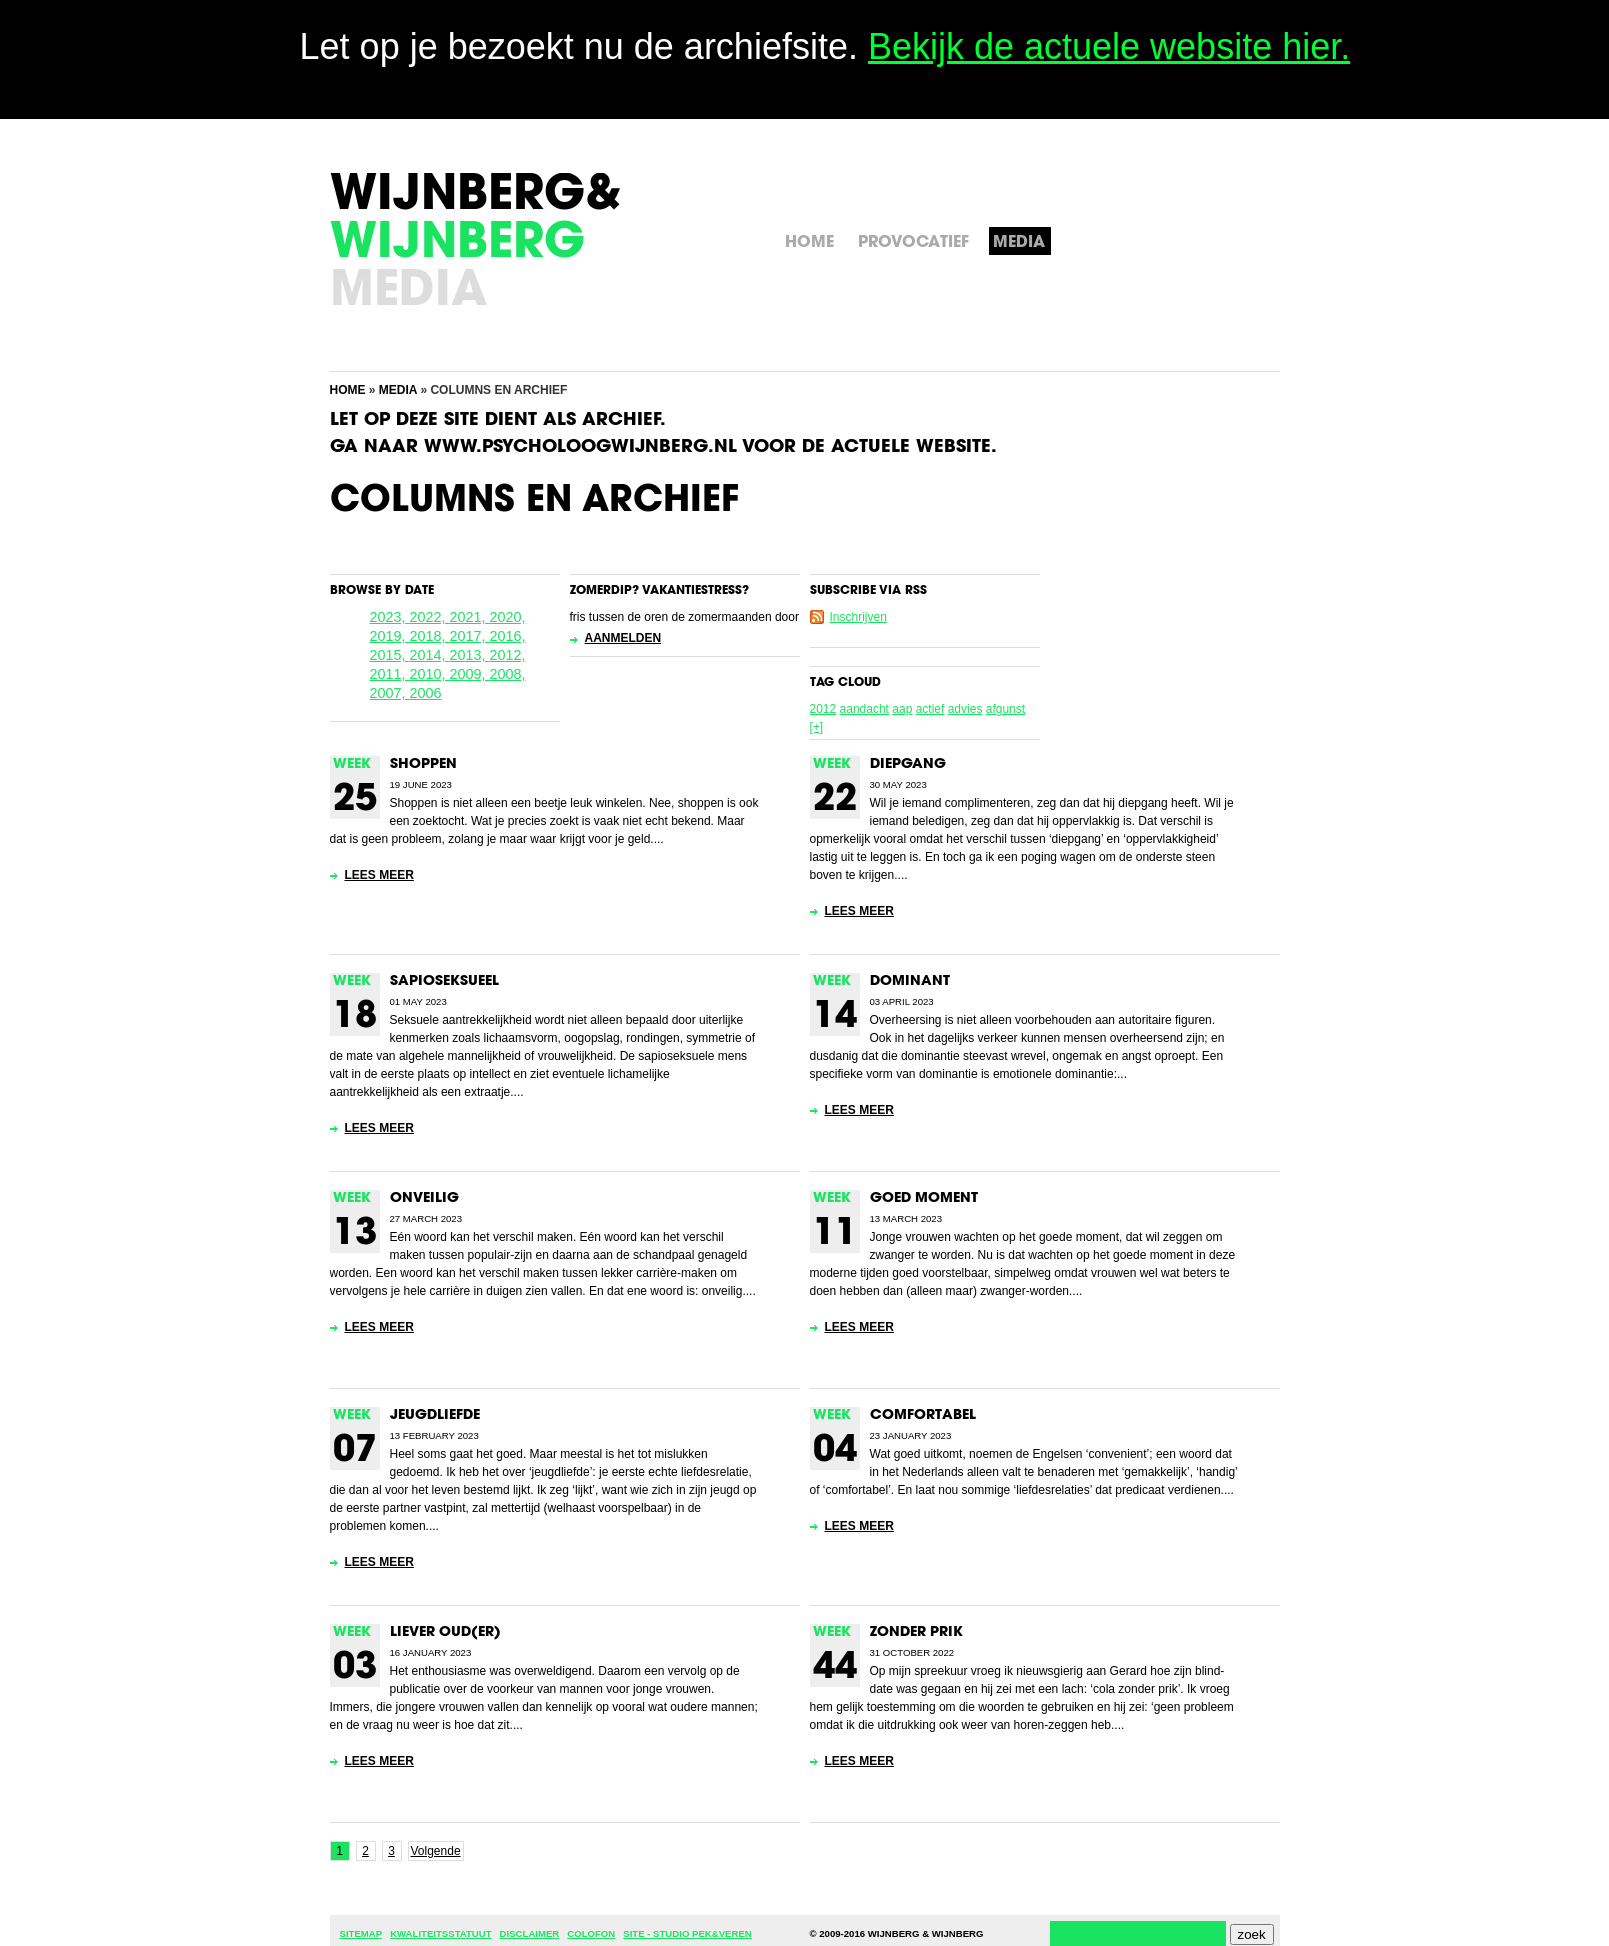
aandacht (864, 709)
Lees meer (379, 875)
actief (930, 709)
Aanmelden (623, 638)
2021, (470, 617)
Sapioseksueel (444, 981)
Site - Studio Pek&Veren (687, 1933)
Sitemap (361, 1933)
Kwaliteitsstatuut (440, 1933)
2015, (390, 655)
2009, (470, 674)
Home (348, 390)
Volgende (436, 1851)
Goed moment (924, 1198)
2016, (508, 636)
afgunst (1005, 709)
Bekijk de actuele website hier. (1109, 46)
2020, (508, 617)
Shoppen (423, 764)
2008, (508, 674)
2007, (390, 693)
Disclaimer (530, 1933)
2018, (430, 636)
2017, (470, 636)
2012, (508, 655)
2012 (823, 709)
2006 (426, 693)
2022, (430, 617)
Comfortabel (923, 1415)
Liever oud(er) (445, 1632)
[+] (817, 727)
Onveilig (424, 1198)
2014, (430, 655)
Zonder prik (916, 1632)
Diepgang (908, 764)
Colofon (591, 1933)
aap (902, 709)
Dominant (910, 981)
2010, (430, 674)
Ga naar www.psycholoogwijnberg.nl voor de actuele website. (663, 448)
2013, (470, 655)
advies (965, 709)
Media (398, 390)
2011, (390, 674)
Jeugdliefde (435, 1415)
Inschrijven (858, 617)
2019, (390, 636)
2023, (390, 617)
